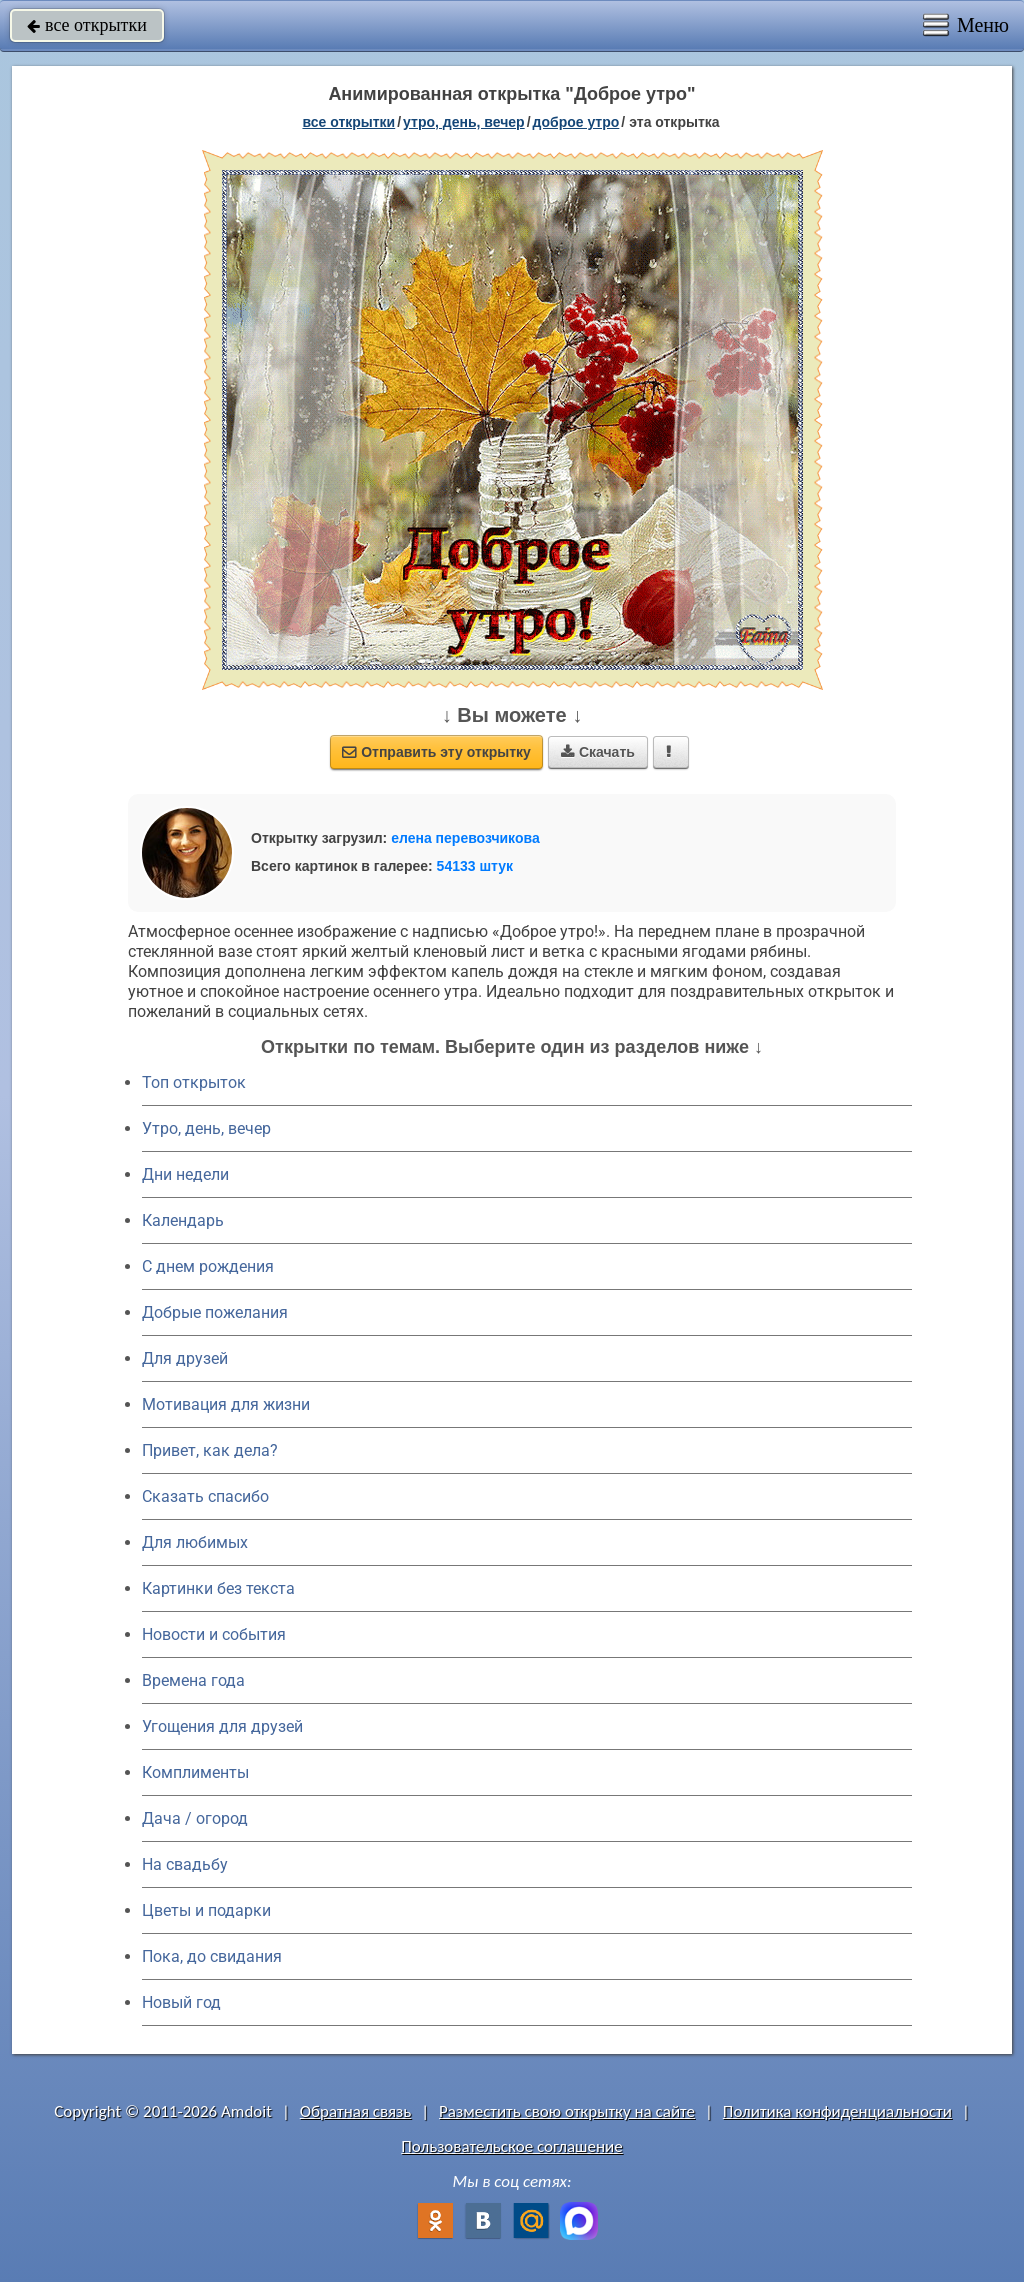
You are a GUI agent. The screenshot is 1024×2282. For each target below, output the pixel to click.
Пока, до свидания (212, 1956)
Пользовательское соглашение (511, 2146)
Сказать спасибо (205, 1496)
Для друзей (185, 1358)
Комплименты (195, 1772)
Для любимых (195, 1542)
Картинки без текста (218, 1588)
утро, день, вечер (464, 122)
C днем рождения (208, 1266)
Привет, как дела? (210, 1450)
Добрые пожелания (215, 1312)
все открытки (87, 25)
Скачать (598, 752)
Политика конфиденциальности (837, 2111)
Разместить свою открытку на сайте (567, 2111)
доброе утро (576, 122)
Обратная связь (356, 2111)
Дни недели (185, 1174)
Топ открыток (194, 1082)
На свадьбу (185, 1864)
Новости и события (214, 1634)
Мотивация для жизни (226, 1404)
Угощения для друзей (222, 1726)
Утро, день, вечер (206, 1128)
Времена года (193, 1680)
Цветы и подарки (206, 1910)
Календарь (183, 1220)
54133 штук (475, 866)
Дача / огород (195, 1818)
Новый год (181, 2002)
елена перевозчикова (465, 838)
